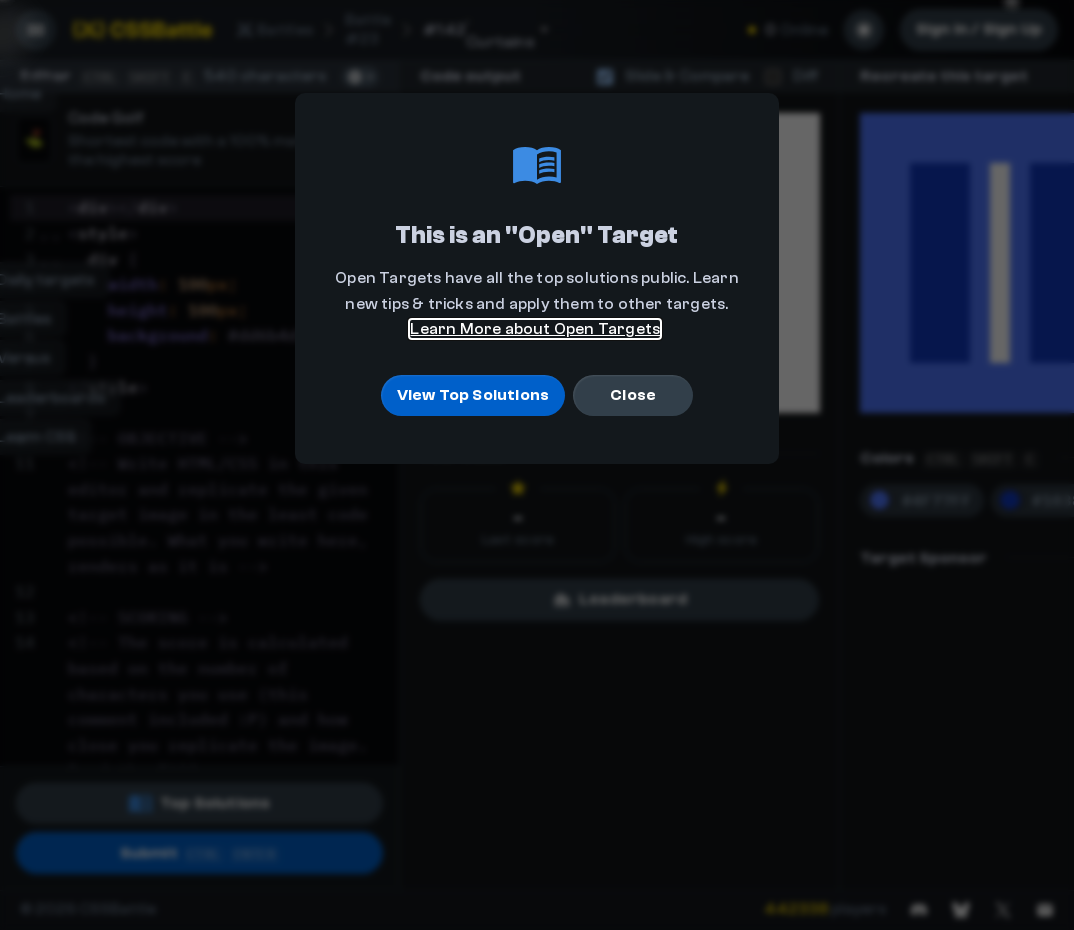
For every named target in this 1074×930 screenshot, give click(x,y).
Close (633, 395)
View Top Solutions (473, 395)
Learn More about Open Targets (535, 329)
